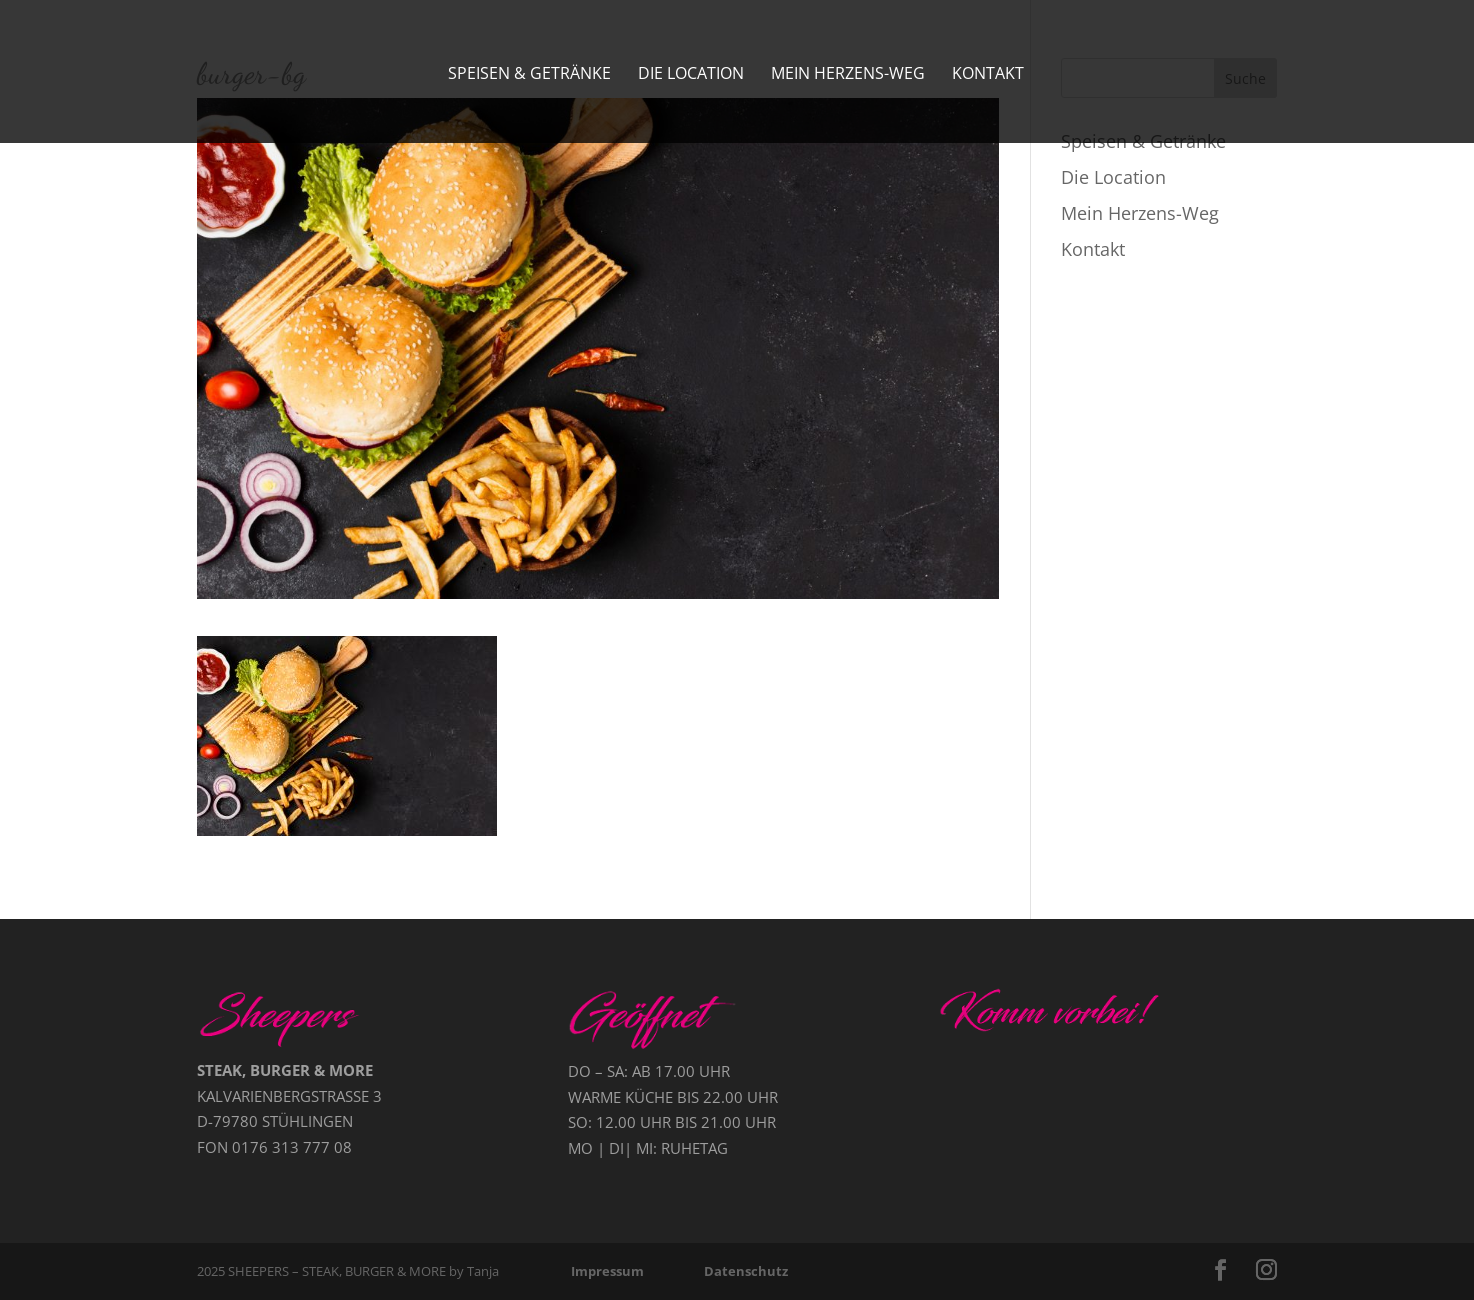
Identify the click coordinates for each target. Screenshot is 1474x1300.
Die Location (691, 75)
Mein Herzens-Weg (848, 75)
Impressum (607, 1271)
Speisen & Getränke (529, 75)
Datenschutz (746, 1271)
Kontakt (988, 75)
